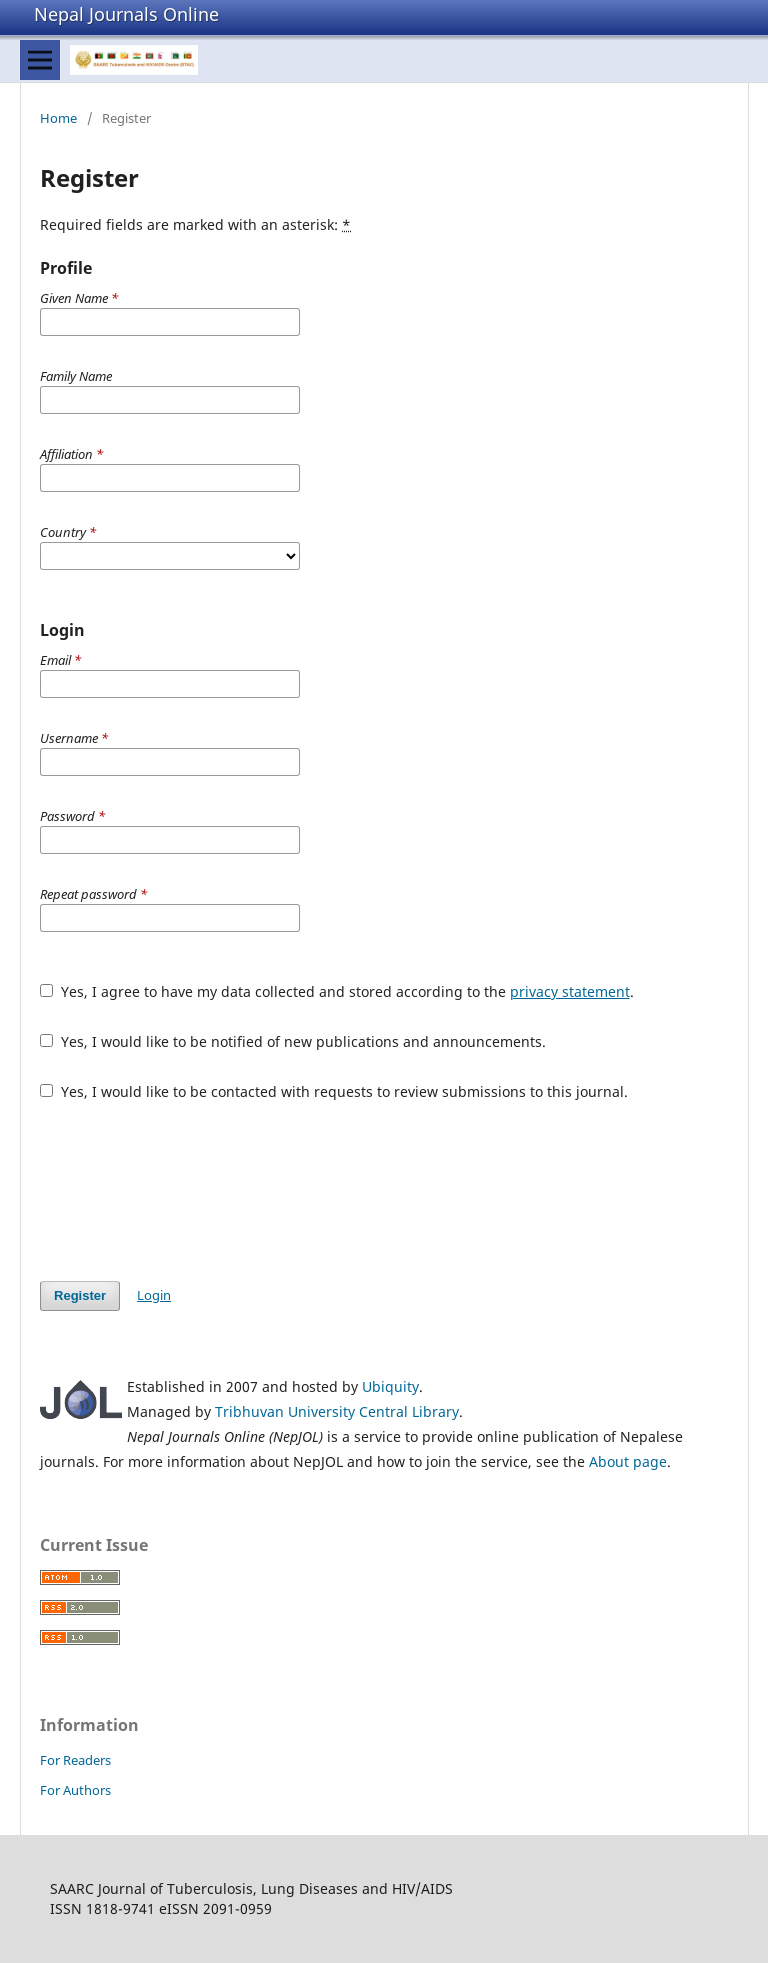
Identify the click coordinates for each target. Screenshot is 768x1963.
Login (154, 1295)
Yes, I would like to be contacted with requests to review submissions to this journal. (334, 1091)
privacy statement (570, 991)
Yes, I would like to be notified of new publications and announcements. (293, 1041)
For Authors (75, 1790)
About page (628, 1461)
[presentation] (192, 1191)
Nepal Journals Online (126, 14)
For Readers (75, 1760)
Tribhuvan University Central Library (337, 1411)
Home (58, 118)
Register (80, 1295)
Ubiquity (390, 1386)
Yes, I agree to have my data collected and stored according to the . (337, 991)
